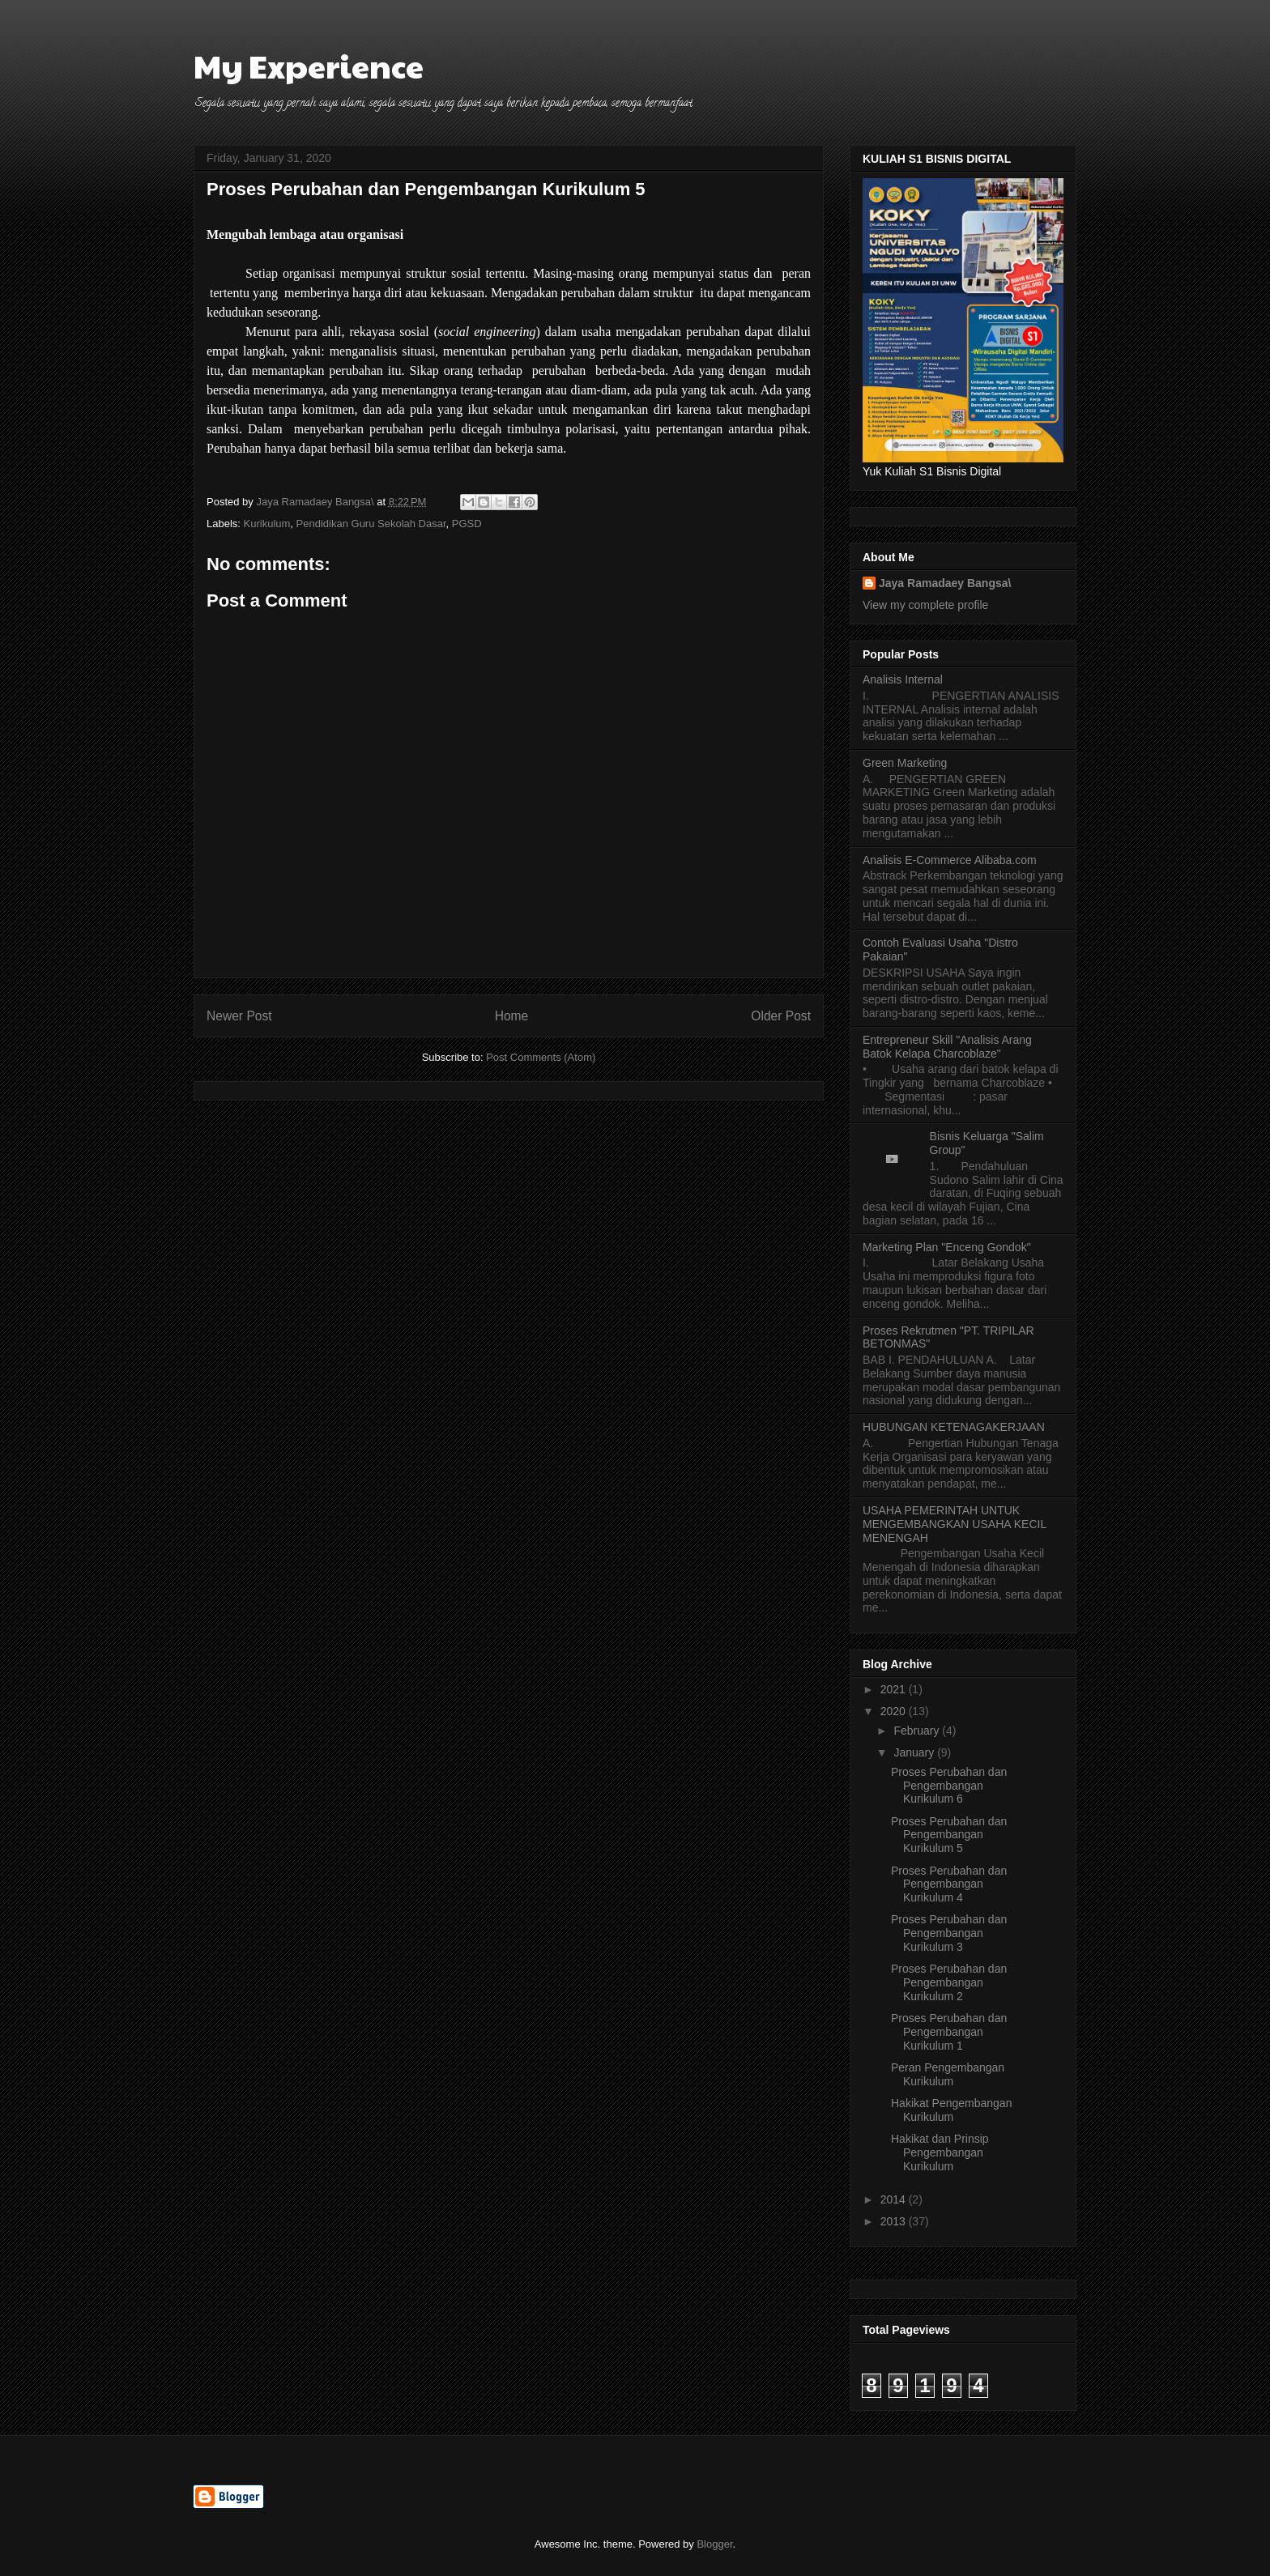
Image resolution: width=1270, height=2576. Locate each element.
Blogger (714, 2544)
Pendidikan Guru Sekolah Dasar (371, 523)
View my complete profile (925, 604)
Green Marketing (905, 762)
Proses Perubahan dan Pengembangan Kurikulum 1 (949, 2032)
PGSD (467, 523)
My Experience (309, 64)
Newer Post (239, 1016)
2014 (894, 2199)
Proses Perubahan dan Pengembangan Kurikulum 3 (949, 1933)
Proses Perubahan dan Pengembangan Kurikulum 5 (949, 1835)
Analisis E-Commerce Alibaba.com (950, 860)
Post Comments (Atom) (540, 1057)
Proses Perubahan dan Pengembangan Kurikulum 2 (949, 1982)
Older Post (781, 1016)
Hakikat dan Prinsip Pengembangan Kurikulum (940, 2152)
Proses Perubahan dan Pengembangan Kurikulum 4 (949, 1884)
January (915, 1752)
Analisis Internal (903, 679)
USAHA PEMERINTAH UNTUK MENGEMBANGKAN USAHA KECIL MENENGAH (954, 1524)
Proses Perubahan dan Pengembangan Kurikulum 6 (949, 1785)
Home (512, 1016)
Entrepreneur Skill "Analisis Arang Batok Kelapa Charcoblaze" (947, 1046)
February (917, 1730)
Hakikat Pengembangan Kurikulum (951, 2110)
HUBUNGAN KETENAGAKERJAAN (954, 1426)
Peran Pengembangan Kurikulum (947, 2074)
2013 (894, 2221)
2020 (894, 1711)
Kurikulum (267, 523)
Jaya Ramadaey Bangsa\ (945, 583)
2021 (894, 1689)
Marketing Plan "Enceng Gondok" (947, 1247)
